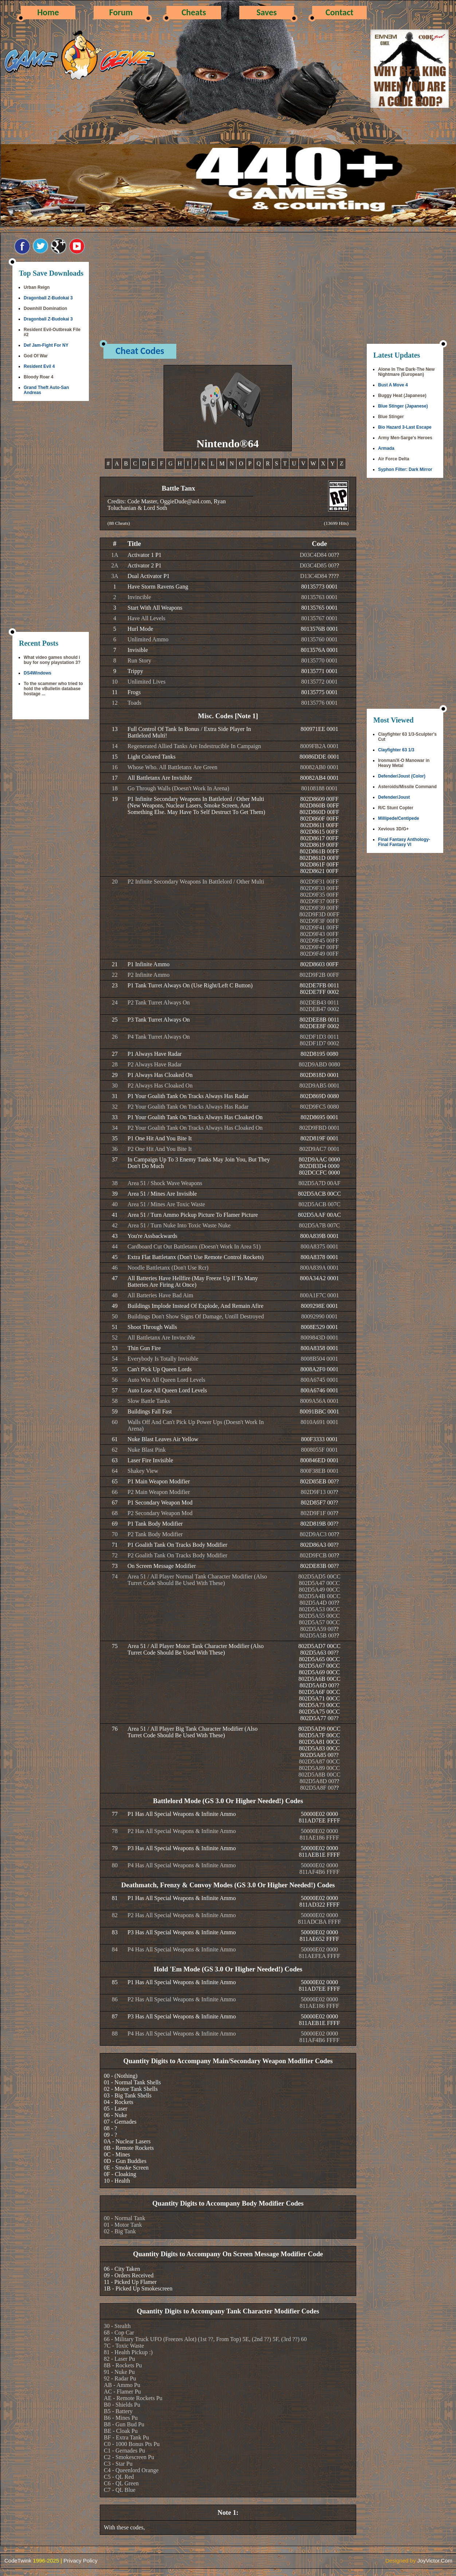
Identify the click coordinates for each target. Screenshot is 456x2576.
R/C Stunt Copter (395, 807)
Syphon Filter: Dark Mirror (405, 469)
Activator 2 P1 (144, 565)
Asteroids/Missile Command (407, 786)
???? (334, 576)
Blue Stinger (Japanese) (403, 406)
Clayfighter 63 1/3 (396, 749)
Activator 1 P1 (144, 555)
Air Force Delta (393, 458)
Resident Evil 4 (39, 366)
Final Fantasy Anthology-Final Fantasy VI (404, 842)
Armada (386, 448)
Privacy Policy (80, 2560)
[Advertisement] (50, 517)
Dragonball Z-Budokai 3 (48, 297)
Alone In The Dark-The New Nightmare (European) (406, 372)
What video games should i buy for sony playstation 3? (52, 660)
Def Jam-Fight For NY (46, 345)
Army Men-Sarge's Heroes (405, 437)
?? (336, 555)
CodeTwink (17, 2560)
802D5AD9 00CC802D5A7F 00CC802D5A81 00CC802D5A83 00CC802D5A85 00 (319, 1742)
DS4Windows (37, 673)
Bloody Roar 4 (38, 376)
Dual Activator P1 (148, 576)
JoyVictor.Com (434, 2560)
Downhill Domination (45, 308)
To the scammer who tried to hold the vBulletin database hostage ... (53, 688)
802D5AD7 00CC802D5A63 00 (319, 1649)
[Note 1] (246, 716)
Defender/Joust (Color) (401, 776)
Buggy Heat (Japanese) (402, 395)
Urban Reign (37, 287)
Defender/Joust (394, 797)
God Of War (36, 355)
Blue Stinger (391, 416)
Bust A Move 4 (393, 385)
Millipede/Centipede (398, 818)
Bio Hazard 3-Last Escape (405, 427)
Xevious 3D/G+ (393, 828)
